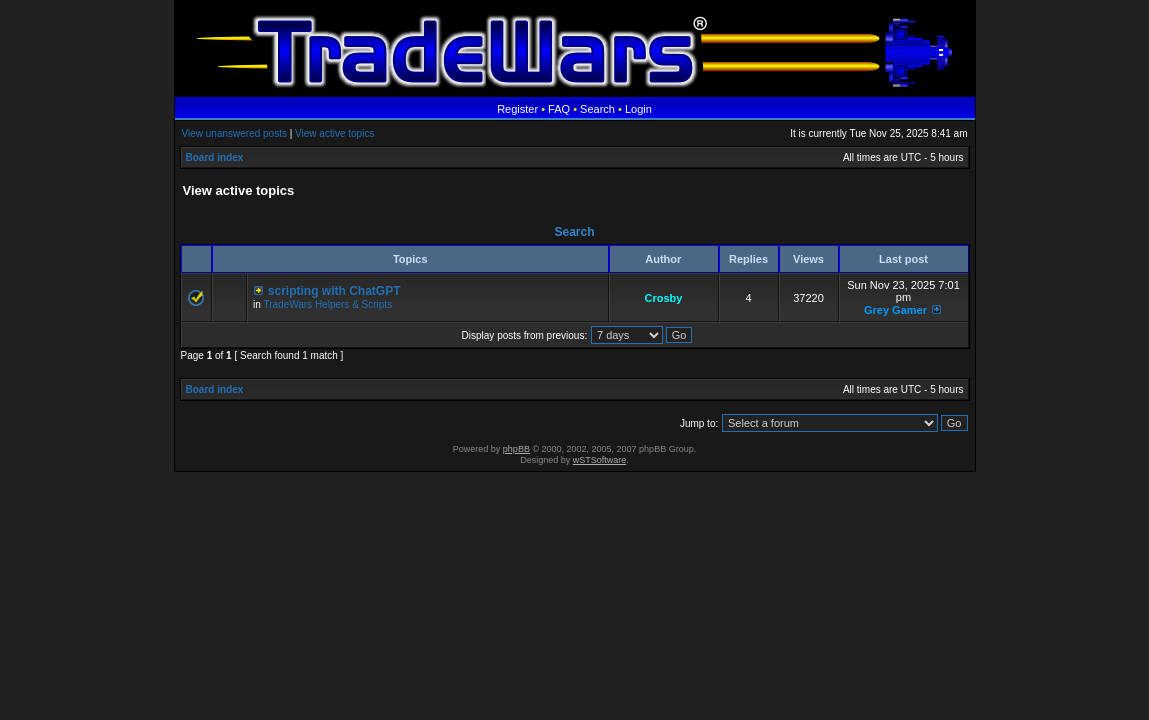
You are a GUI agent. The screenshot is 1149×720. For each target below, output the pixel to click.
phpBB (516, 449)
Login (638, 109)
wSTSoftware (600, 460)
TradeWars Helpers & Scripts (327, 304)
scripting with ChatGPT (334, 291)
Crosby (664, 298)
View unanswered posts (234, 133)
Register (517, 109)
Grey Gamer (895, 310)
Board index (215, 157)
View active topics (334, 133)
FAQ (559, 109)
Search (597, 109)
